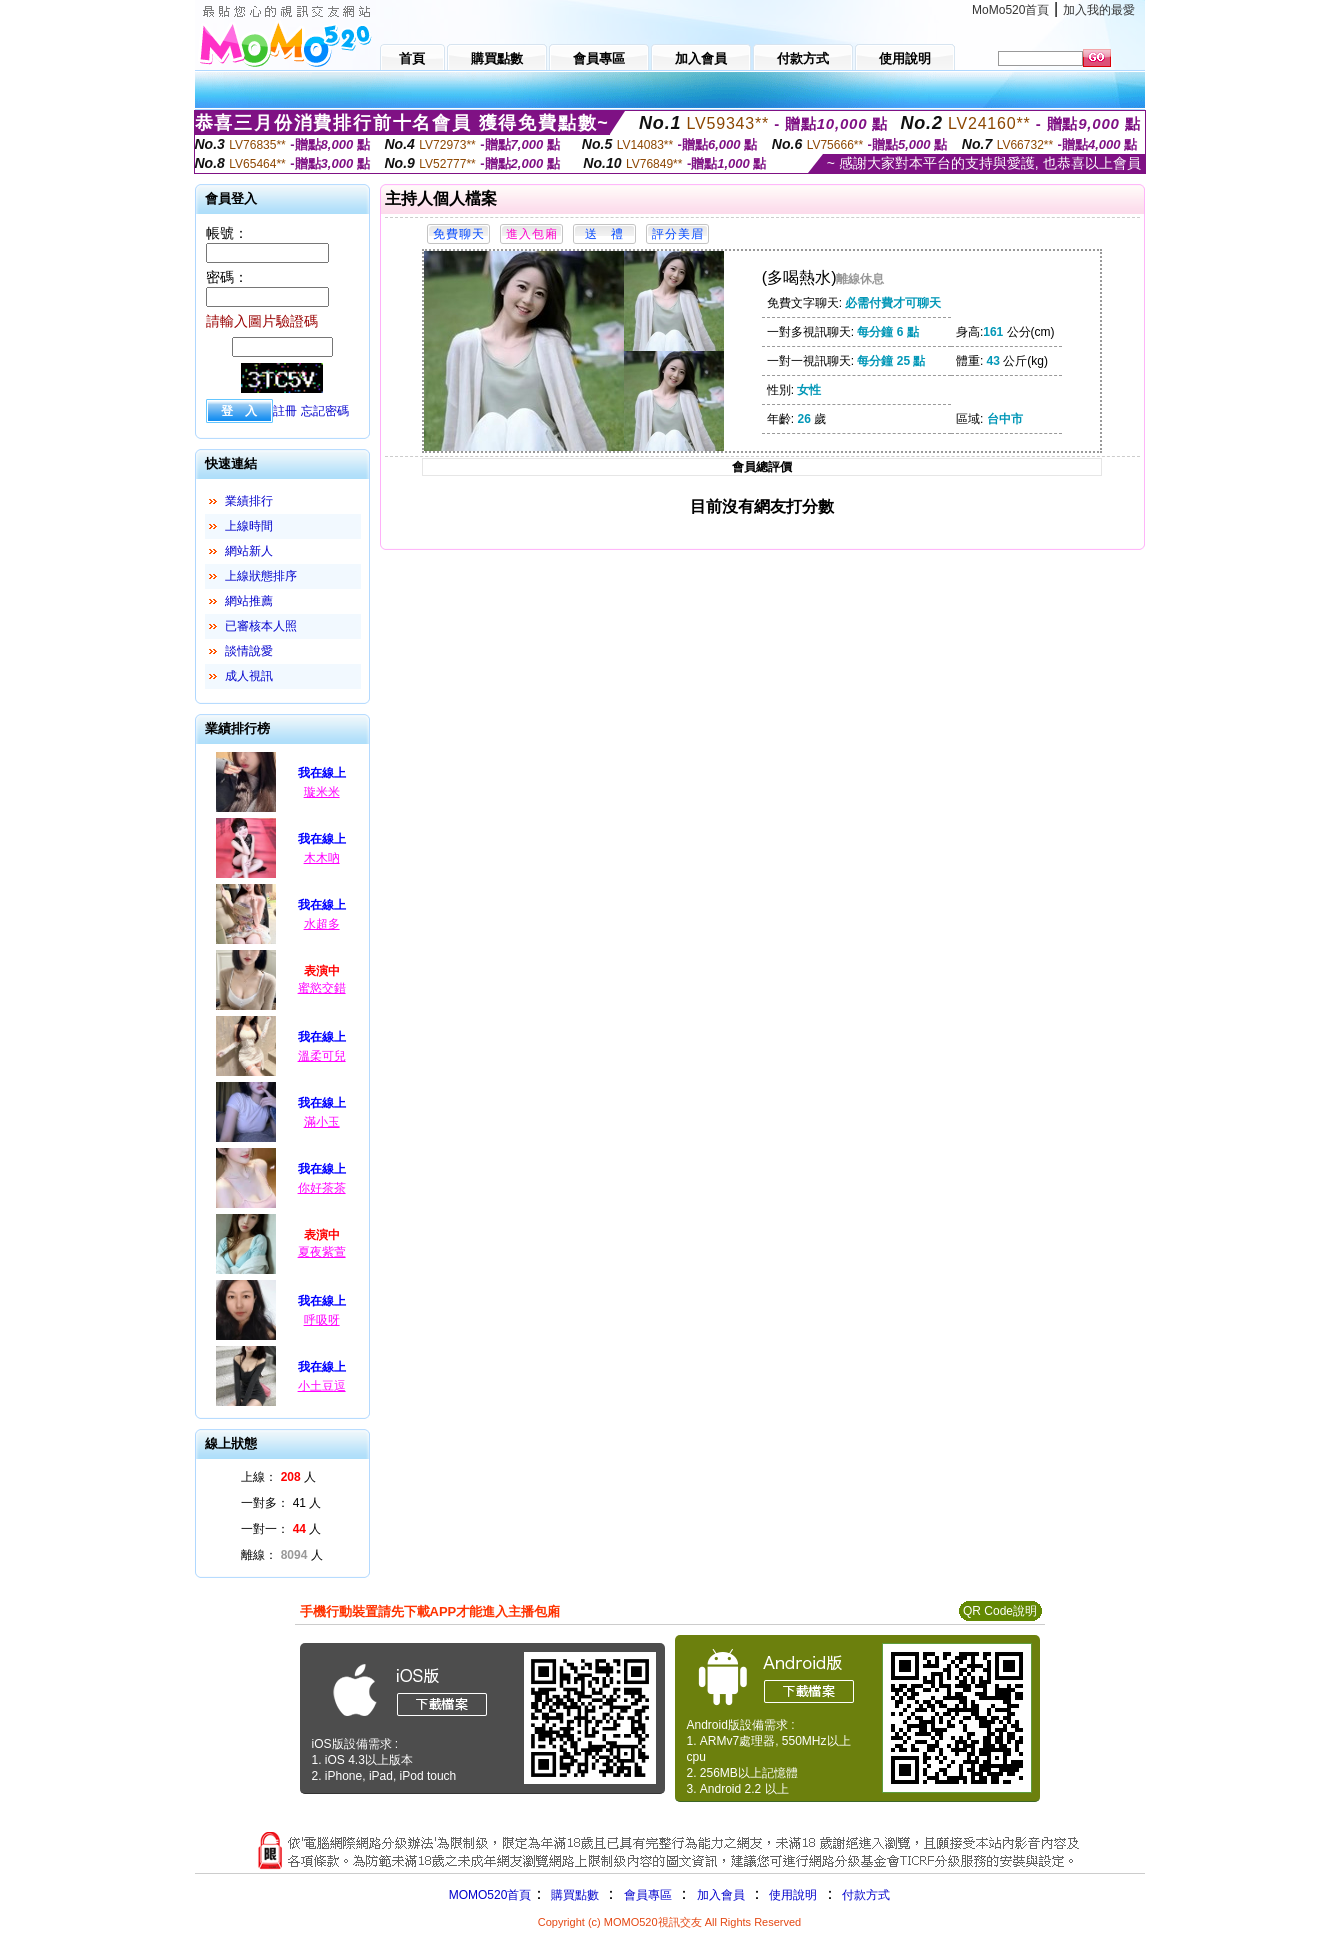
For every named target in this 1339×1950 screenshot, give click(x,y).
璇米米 (322, 792)
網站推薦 (249, 601)
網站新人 (249, 551)
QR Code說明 (1000, 1611)
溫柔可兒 (322, 1056)
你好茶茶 (322, 1188)
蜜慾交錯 (322, 988)
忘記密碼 (325, 411)
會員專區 (648, 1895)
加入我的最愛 (1099, 10)
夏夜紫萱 (322, 1252)
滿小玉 (322, 1122)
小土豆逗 (322, 1386)
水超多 (322, 924)
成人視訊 (249, 676)
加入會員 (721, 1895)
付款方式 (866, 1895)
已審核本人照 (261, 626)
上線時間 (249, 526)
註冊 (285, 411)
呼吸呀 (322, 1320)
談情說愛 (249, 651)
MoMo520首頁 (1010, 10)
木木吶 (322, 858)
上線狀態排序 (261, 576)
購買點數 (572, 1895)
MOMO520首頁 (490, 1895)
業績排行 (249, 501)
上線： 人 (278, 1477)
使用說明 (793, 1895)
